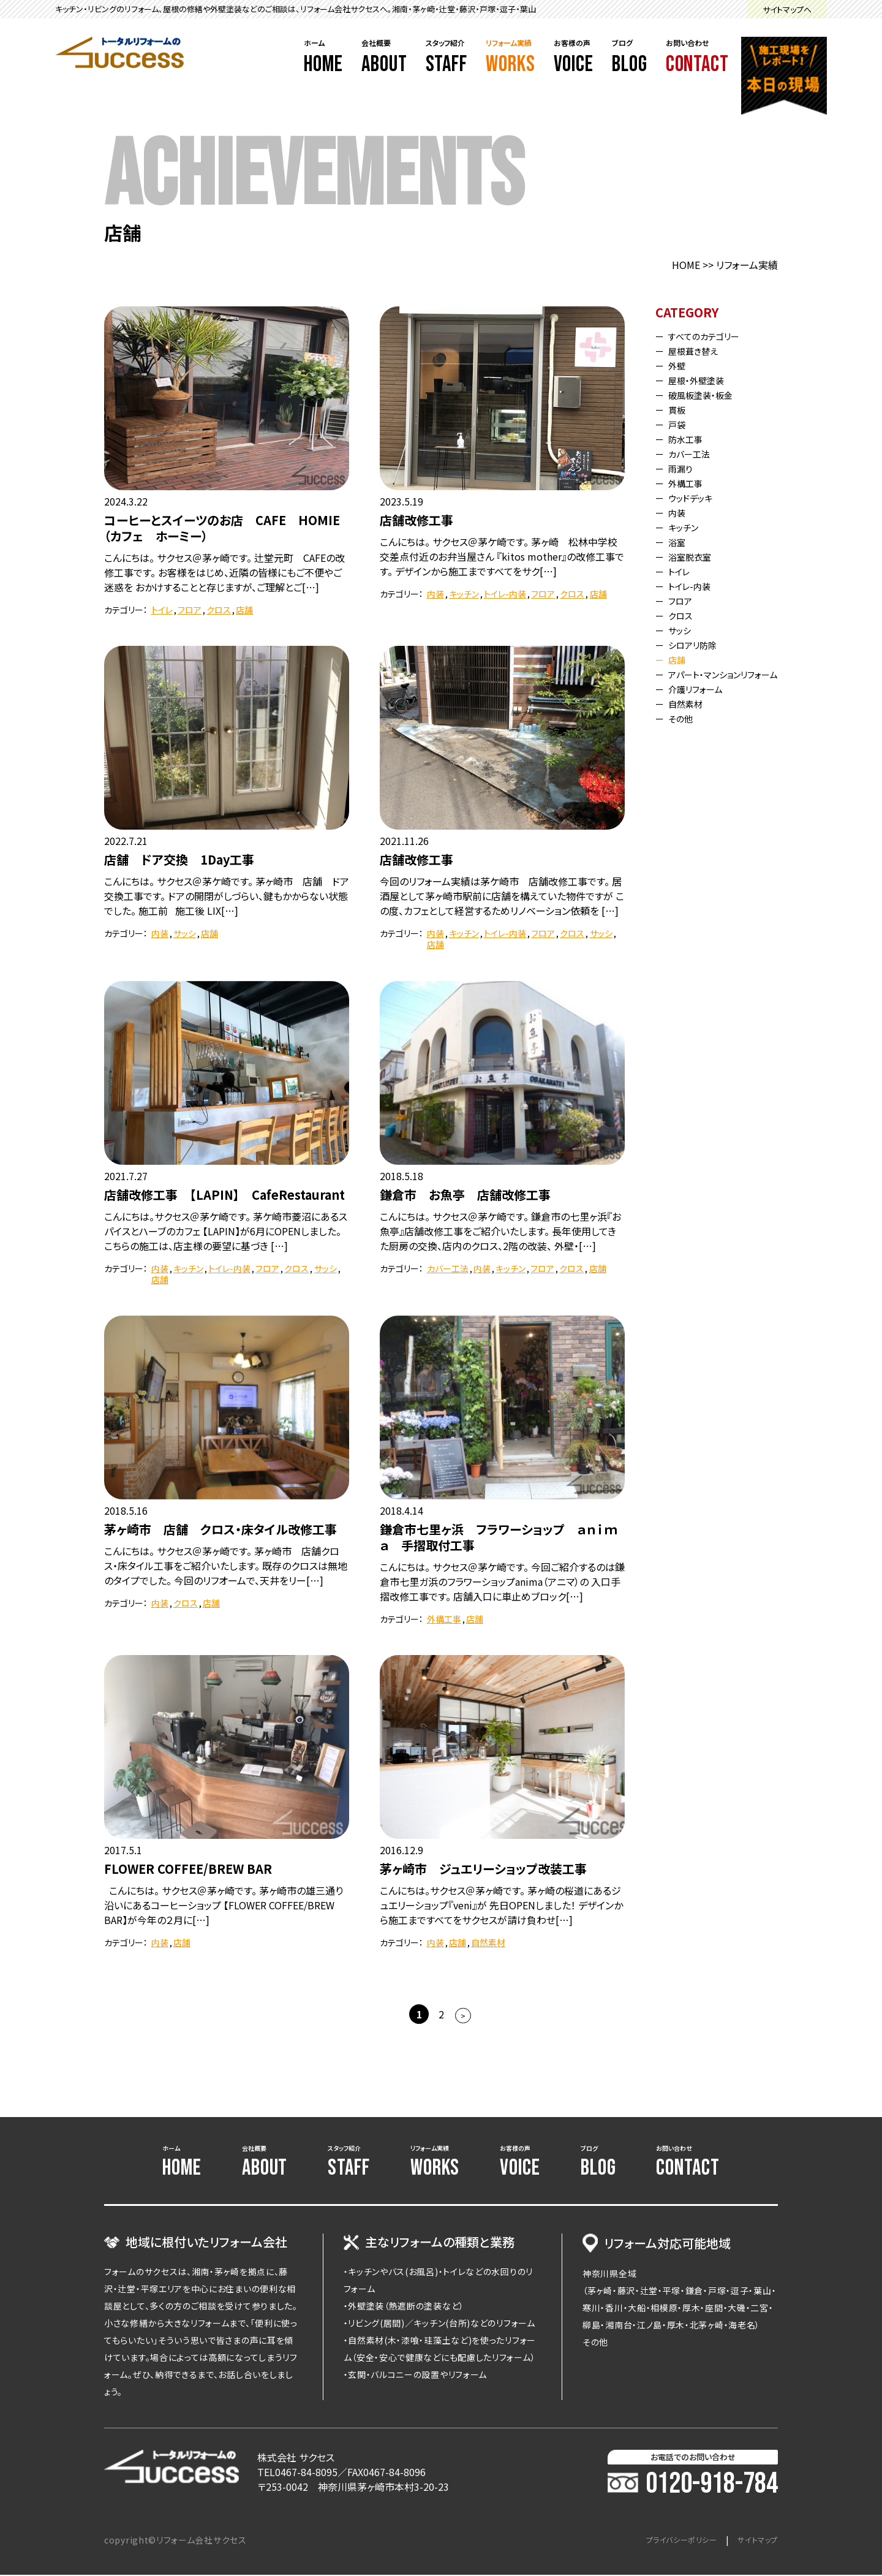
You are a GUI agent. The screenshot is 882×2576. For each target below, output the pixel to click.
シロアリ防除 (698, 645)
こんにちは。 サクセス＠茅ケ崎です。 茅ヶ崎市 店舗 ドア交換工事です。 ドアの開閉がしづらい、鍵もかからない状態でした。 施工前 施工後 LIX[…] (226, 896)
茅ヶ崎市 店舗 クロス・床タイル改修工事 (220, 1529)
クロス (218, 609)
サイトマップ (754, 2541)
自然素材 (488, 1942)
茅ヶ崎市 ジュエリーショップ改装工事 (483, 1868)
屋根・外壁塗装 (702, 380)
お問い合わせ (697, 57)
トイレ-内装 (505, 593)
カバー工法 (448, 1268)
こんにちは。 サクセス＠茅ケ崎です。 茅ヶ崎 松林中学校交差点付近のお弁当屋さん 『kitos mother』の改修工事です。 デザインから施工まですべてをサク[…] (502, 556)
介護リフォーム (701, 698)
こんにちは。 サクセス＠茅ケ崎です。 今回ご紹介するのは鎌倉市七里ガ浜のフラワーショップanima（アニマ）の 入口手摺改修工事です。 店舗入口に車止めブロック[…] (502, 1581)
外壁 (680, 365)
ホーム (323, 57)
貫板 (680, 409)
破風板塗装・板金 (707, 395)
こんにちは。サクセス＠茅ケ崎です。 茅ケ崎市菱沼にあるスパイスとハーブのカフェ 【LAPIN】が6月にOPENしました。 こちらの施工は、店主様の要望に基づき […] (225, 1231)
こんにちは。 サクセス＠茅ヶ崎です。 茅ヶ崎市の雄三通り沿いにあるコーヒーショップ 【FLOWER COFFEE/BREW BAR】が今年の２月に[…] (223, 1905)
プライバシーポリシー (668, 2541)
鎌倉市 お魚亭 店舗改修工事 (465, 1194)
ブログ (629, 57)
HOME (686, 264)
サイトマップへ (787, 9)
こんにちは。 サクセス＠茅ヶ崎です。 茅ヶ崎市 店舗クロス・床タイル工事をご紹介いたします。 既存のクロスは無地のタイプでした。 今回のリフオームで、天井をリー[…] (225, 1566)
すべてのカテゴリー (711, 336)
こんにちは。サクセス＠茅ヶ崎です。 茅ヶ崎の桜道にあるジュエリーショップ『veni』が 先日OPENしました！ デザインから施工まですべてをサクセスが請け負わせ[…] (501, 1905)
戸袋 (680, 424)
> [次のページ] (463, 2015)
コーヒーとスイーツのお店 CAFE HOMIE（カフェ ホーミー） (222, 528)
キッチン (464, 593)
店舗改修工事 (416, 520)
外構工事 (444, 1618)
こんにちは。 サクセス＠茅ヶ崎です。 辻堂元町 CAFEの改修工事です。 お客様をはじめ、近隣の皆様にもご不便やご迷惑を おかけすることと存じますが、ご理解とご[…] (224, 572)
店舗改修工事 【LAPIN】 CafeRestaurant (224, 1194)
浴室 (680, 542)
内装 (435, 593)
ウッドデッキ (695, 497)
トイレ (162, 609)
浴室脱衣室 (694, 556)
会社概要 (384, 57)
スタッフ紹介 (447, 57)
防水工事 (689, 439)
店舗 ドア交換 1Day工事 (179, 859)
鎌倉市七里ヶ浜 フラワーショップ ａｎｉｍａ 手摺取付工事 (498, 1537)
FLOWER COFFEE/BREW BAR (188, 1868)
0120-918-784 (693, 2485)
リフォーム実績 (510, 57)
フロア (190, 609)
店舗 (244, 609)
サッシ (184, 933)
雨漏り (684, 468)
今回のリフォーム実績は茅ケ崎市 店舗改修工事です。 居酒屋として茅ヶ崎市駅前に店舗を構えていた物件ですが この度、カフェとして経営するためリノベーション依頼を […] (502, 896)
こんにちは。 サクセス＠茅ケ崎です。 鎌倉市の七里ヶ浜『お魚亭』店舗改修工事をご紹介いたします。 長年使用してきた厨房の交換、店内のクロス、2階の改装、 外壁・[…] (500, 1231)
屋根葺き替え (698, 350)
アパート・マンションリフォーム (723, 679)
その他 (684, 728)
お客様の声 (574, 57)
